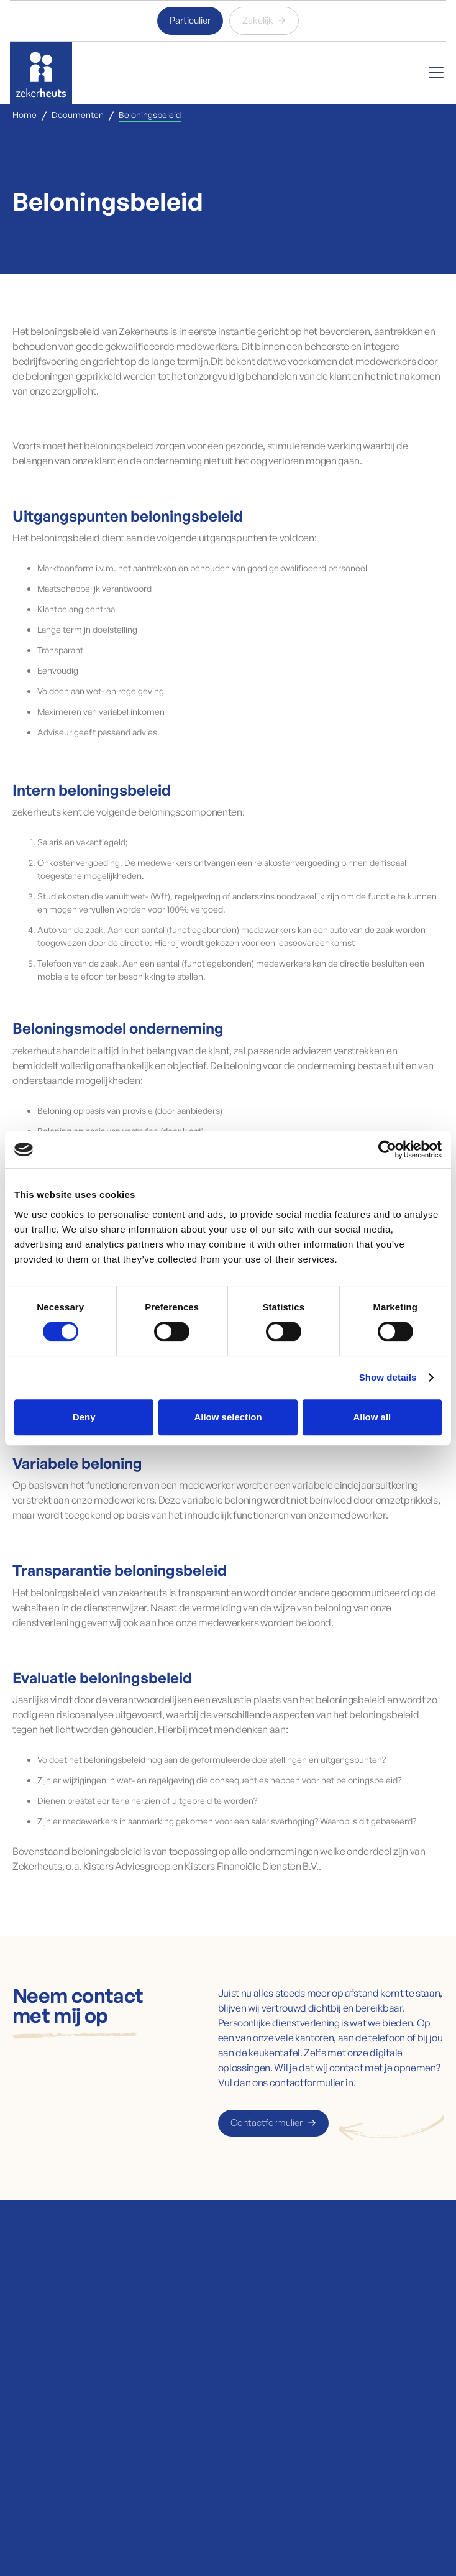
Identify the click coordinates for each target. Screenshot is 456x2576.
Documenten (78, 114)
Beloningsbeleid (150, 114)
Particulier (190, 20)
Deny (84, 1417)
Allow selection (228, 1417)
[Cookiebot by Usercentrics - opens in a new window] (387, 1149)
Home (24, 114)
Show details (388, 1377)
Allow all (372, 1417)
